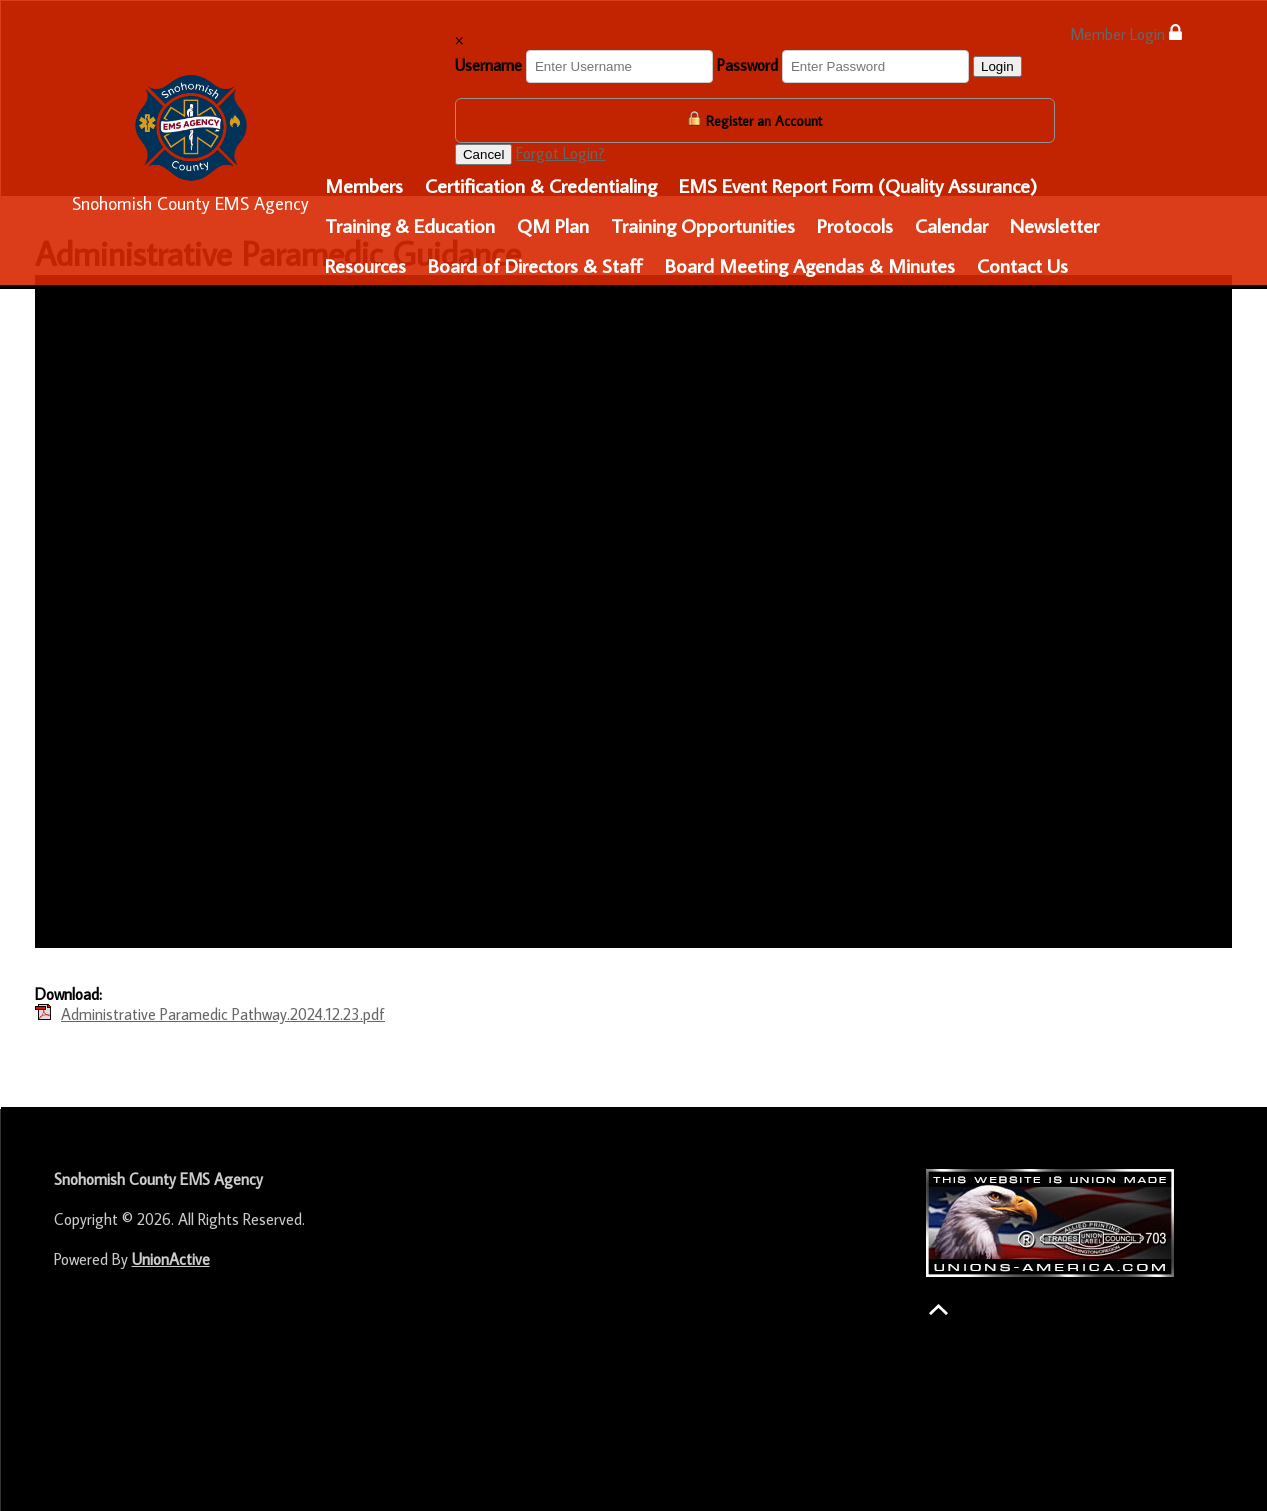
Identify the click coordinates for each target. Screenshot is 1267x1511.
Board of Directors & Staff (535, 265)
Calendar (951, 225)
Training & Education (410, 225)
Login (997, 66)
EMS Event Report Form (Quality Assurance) (858, 185)
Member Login (1126, 33)
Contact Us (1022, 265)
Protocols (855, 225)
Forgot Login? (560, 153)
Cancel (484, 154)
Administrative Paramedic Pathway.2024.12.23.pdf (223, 1014)
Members (364, 185)
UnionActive (171, 1259)
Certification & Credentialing (541, 185)
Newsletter (1054, 225)
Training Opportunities (703, 225)
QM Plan (553, 225)
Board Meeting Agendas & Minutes (810, 265)
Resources (365, 265)
